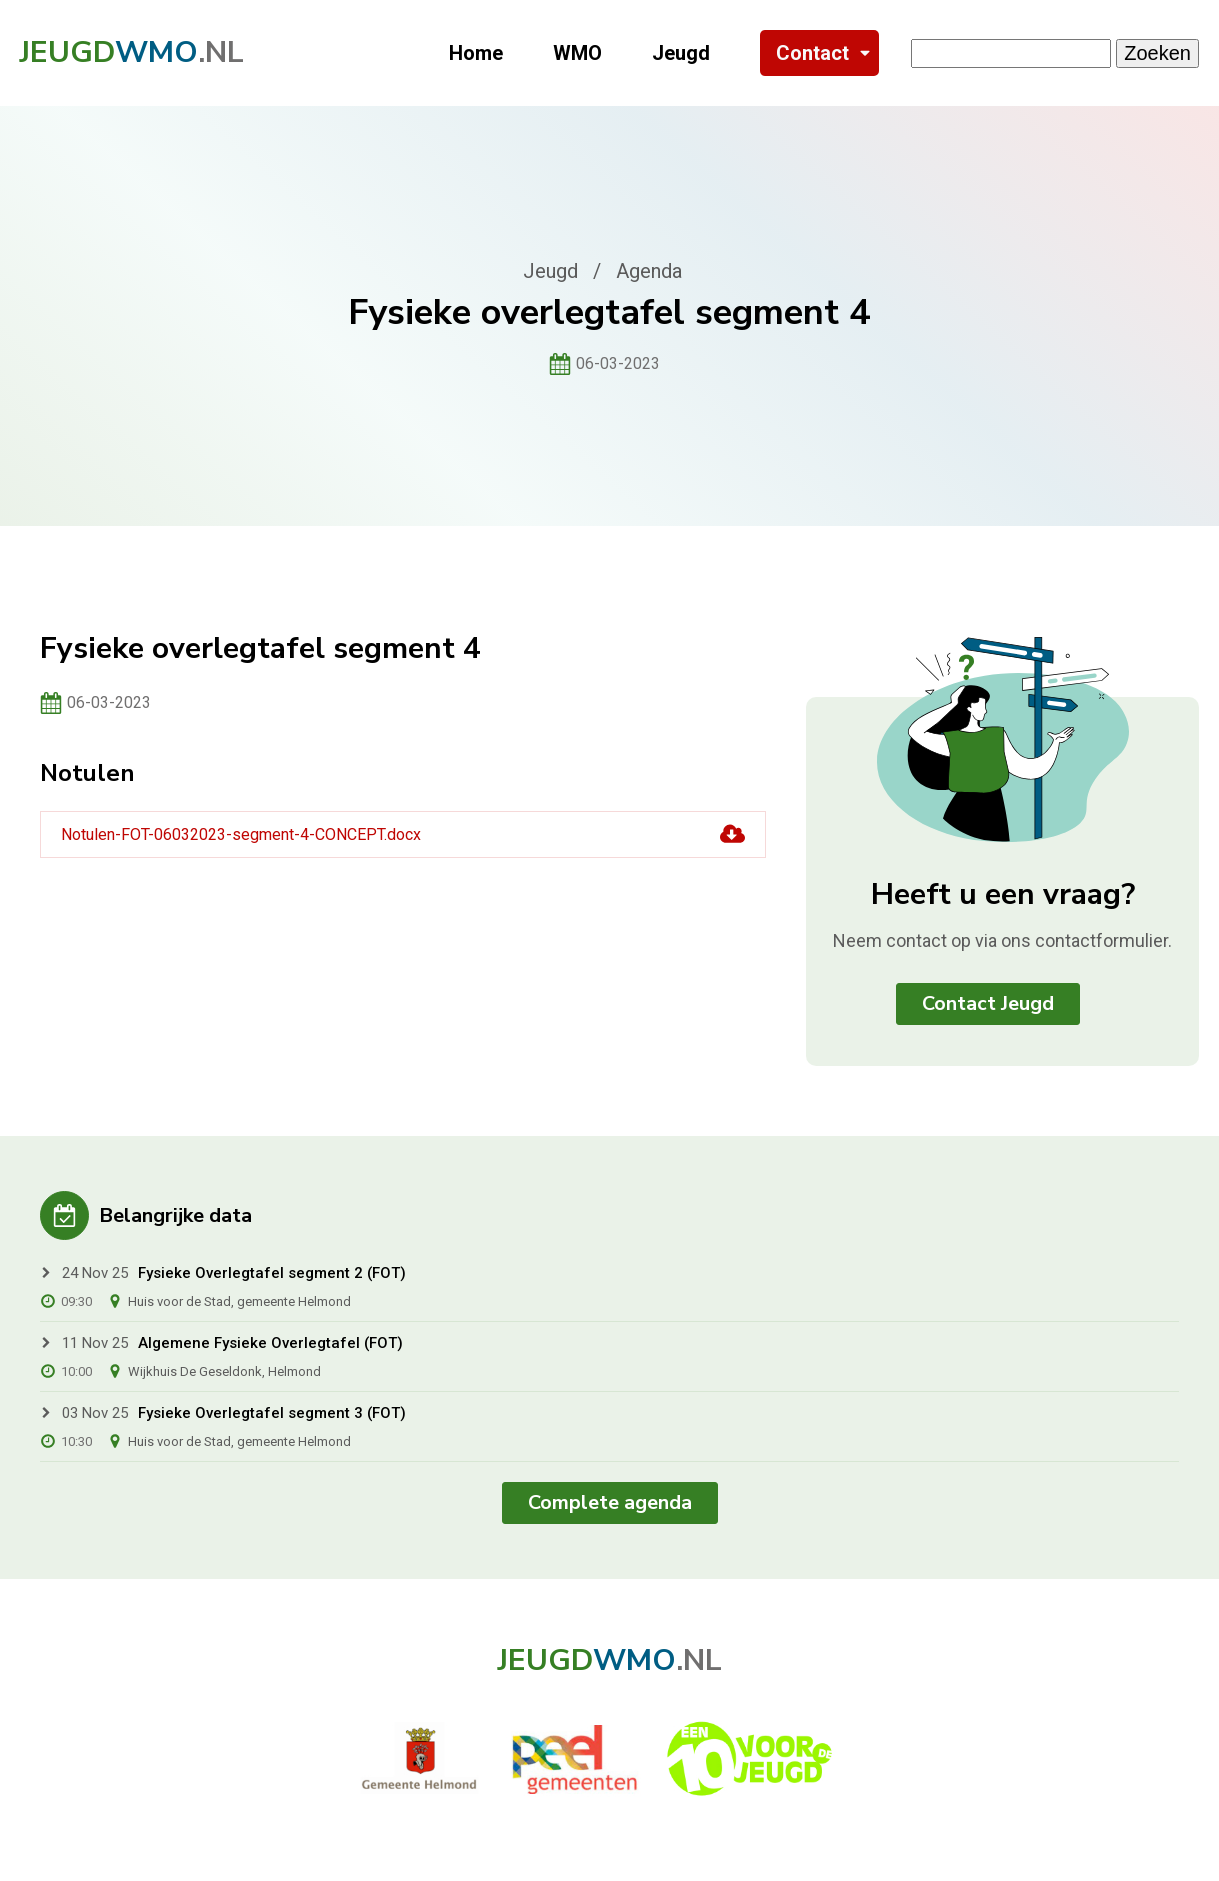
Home (476, 53)
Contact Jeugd (988, 1003)
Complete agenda (610, 1502)
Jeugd (681, 53)
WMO (577, 53)
